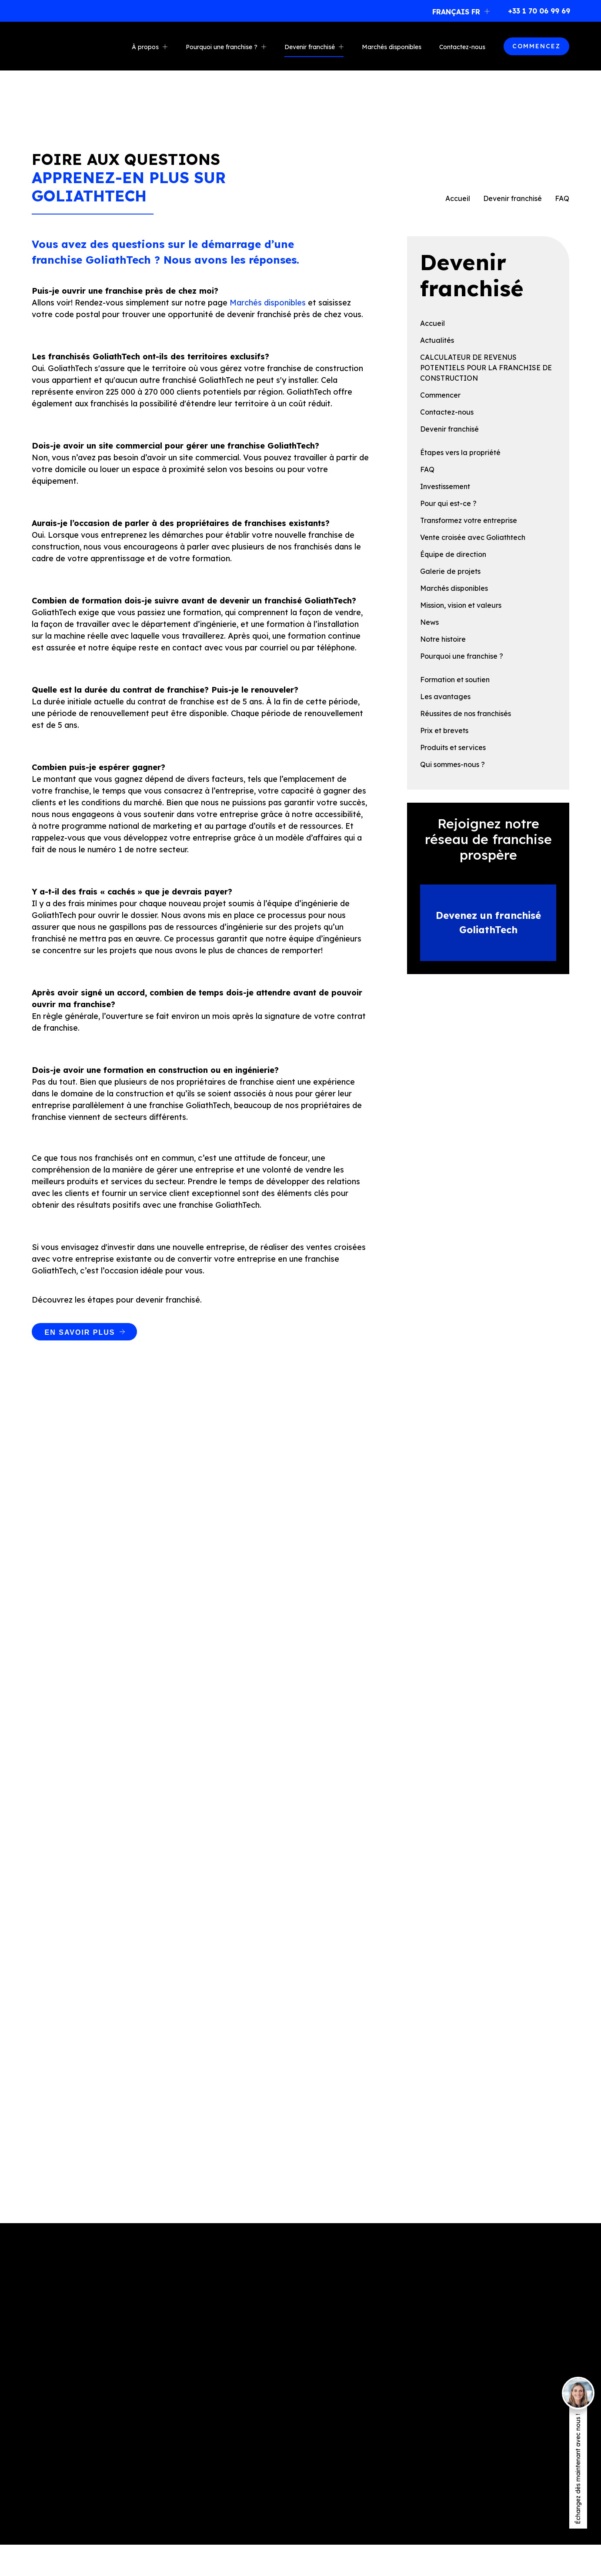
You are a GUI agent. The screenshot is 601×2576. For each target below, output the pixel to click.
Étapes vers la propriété (460, 452)
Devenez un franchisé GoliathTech (488, 922)
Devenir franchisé (309, 47)
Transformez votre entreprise (468, 520)
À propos (145, 47)
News (429, 622)
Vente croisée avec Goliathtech (472, 537)
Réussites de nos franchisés (465, 713)
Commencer (440, 395)
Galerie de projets (450, 571)
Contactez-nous (462, 47)
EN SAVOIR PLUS (80, 1332)
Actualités (437, 340)
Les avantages (445, 696)
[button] (462, 11)
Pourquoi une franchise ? (221, 47)
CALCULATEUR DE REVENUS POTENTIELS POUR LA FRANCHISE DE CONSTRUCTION (486, 367)
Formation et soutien (455, 679)
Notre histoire (443, 639)
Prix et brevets (444, 730)
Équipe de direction (453, 554)
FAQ (427, 469)
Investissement (445, 486)
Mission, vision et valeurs (460, 605)
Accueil (457, 198)
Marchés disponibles (391, 47)
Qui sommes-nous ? (452, 764)
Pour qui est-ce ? (448, 503)
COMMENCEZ (536, 46)
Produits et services (453, 747)
